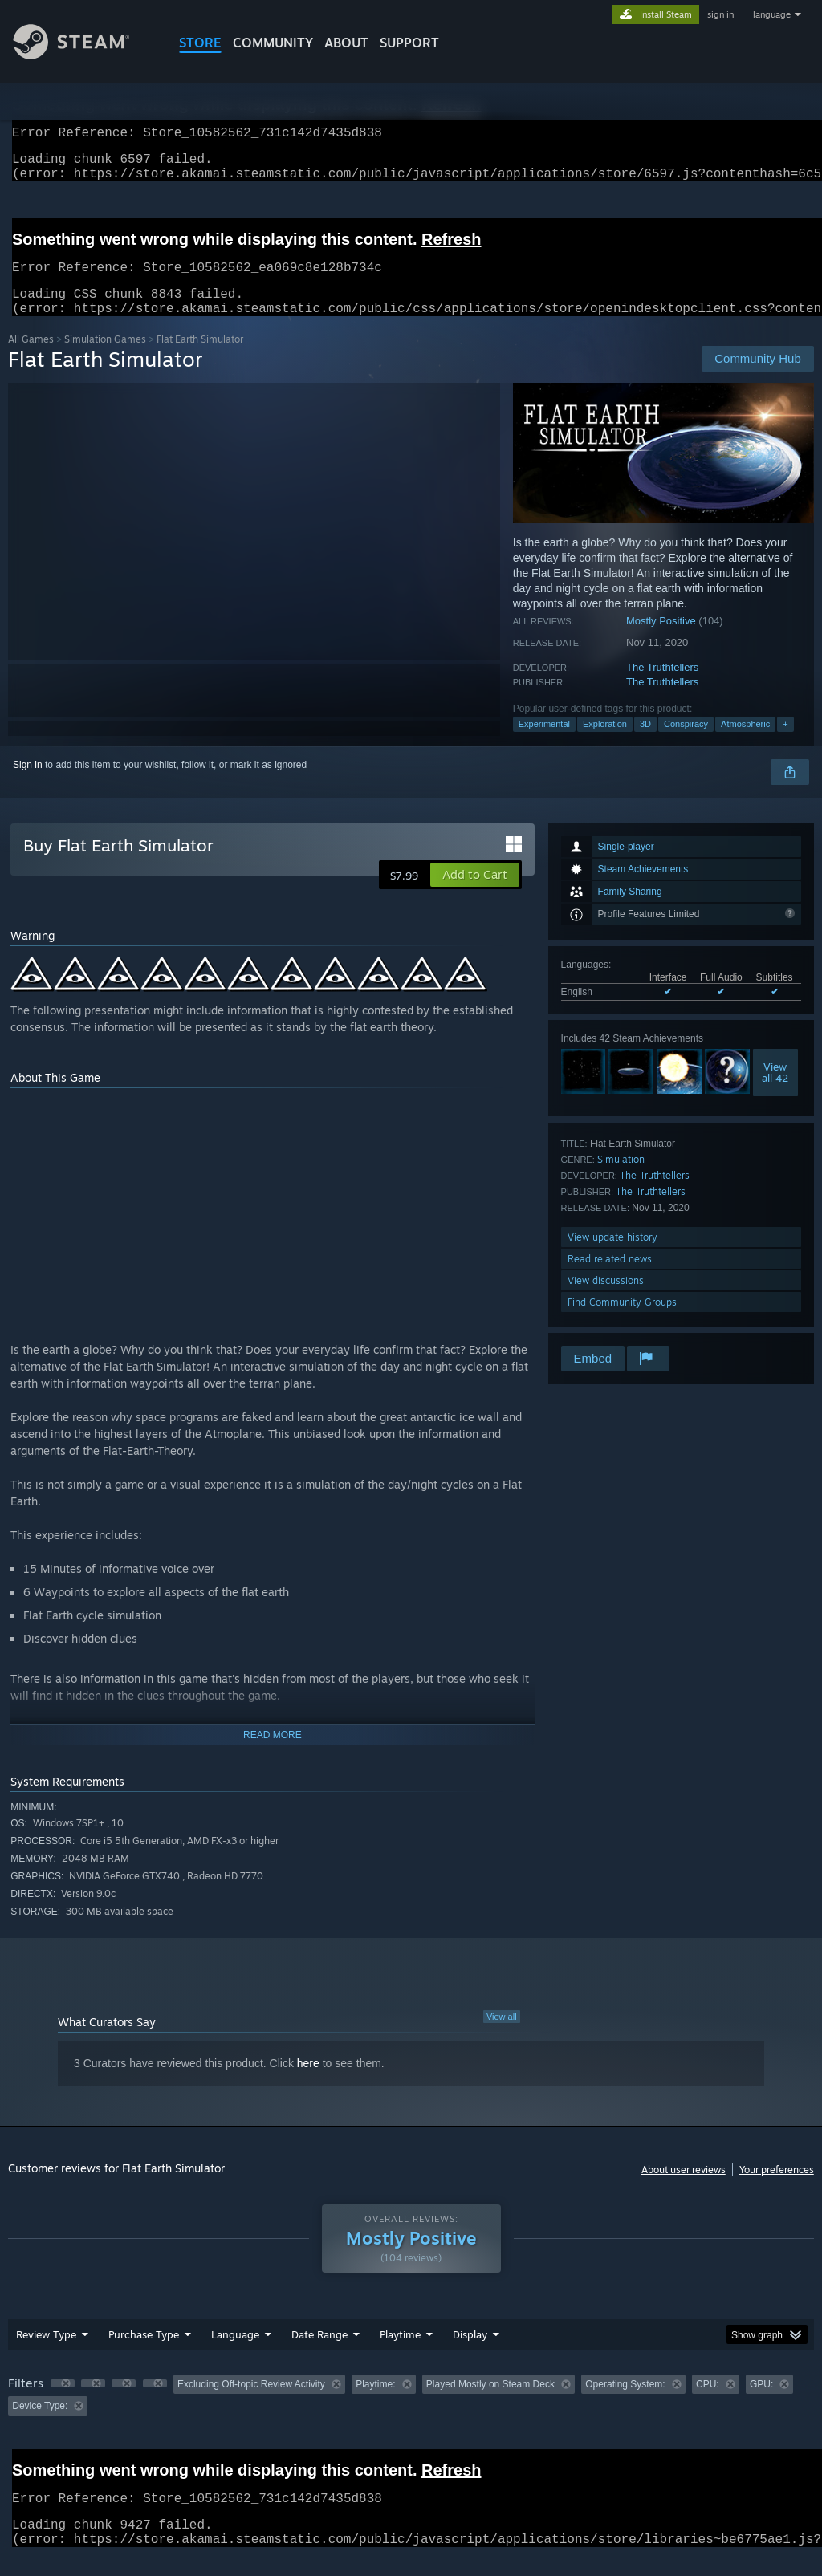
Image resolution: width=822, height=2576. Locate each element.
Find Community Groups (622, 1321)
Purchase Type (143, 2353)
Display (470, 2353)
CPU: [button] (707, 2403)
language (772, 14)
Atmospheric (745, 743)
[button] (474, 894)
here (308, 2082)
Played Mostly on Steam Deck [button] (490, 2403)
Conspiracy (686, 743)
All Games (31, 358)
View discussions (606, 1300)
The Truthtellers (662, 687)
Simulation (621, 1178)
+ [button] (785, 743)
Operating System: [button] (625, 2403)
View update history (612, 1256)
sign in (720, 14)
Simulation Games (105, 358)
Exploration (605, 743)
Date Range (319, 2353)
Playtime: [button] (375, 2403)
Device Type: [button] (39, 2425)
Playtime (400, 2353)
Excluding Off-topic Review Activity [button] (251, 2403)
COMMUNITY (273, 43)
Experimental (544, 743)
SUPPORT (409, 43)
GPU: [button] (761, 2403)
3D (645, 743)
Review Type (46, 2353)
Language (235, 2353)
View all (501, 2036)
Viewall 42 (775, 1091)
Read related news (610, 1278)
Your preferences (776, 2189)
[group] (411, 2414)
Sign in (28, 784)
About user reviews (683, 2189)
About (346, 43)
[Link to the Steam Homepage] (83, 55)
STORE (200, 43)
